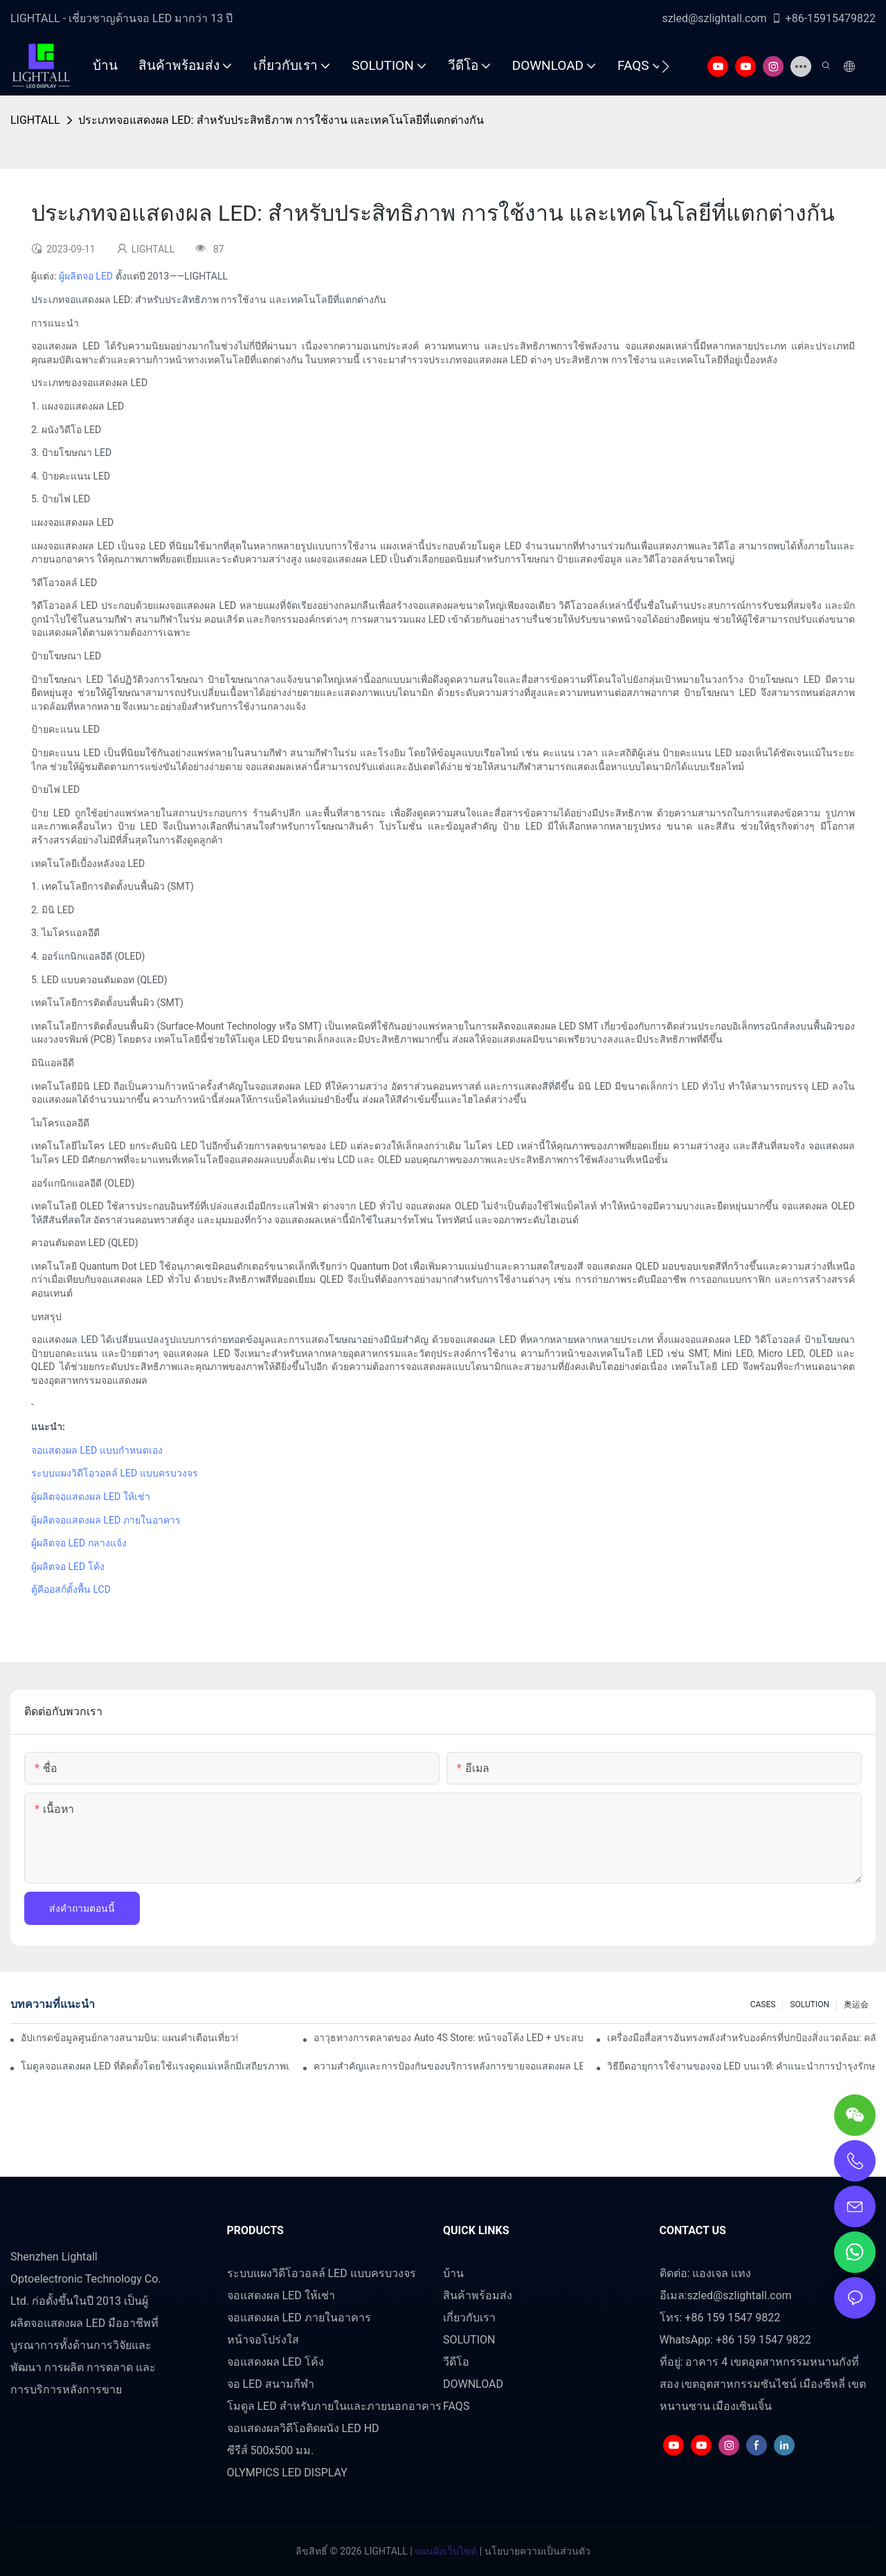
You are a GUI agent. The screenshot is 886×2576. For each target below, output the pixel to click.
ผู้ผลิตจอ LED (86, 276)
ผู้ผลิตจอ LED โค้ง (68, 1566)
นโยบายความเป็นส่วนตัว (536, 2551)
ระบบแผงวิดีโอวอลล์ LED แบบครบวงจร (114, 1473)
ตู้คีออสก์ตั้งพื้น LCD (71, 1589)
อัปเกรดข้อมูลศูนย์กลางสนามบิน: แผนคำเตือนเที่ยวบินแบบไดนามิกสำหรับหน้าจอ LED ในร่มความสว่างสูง (129, 2037)
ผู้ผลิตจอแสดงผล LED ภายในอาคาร (106, 1520)
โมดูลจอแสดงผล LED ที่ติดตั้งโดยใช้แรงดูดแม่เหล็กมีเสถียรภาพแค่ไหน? (155, 2066)
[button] (665, 66)
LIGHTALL (35, 120)
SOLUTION (809, 2004)
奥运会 (856, 2004)
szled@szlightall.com (714, 18)
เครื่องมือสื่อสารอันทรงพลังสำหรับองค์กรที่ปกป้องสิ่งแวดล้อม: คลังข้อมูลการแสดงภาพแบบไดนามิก (741, 2037)
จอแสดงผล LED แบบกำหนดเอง (97, 1450)
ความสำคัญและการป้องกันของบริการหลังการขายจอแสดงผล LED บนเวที (448, 2066)
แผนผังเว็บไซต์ (445, 2551)
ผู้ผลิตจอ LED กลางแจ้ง (79, 1543)
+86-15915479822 (823, 18)
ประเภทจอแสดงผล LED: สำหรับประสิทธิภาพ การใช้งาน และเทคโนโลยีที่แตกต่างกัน (281, 120)
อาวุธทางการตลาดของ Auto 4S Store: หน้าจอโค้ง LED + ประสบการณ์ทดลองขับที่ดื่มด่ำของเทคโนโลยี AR (448, 2037)
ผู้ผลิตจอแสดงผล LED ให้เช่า (90, 1496)
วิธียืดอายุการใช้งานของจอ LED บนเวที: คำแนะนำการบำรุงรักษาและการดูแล (741, 2066)
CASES (763, 2004)
